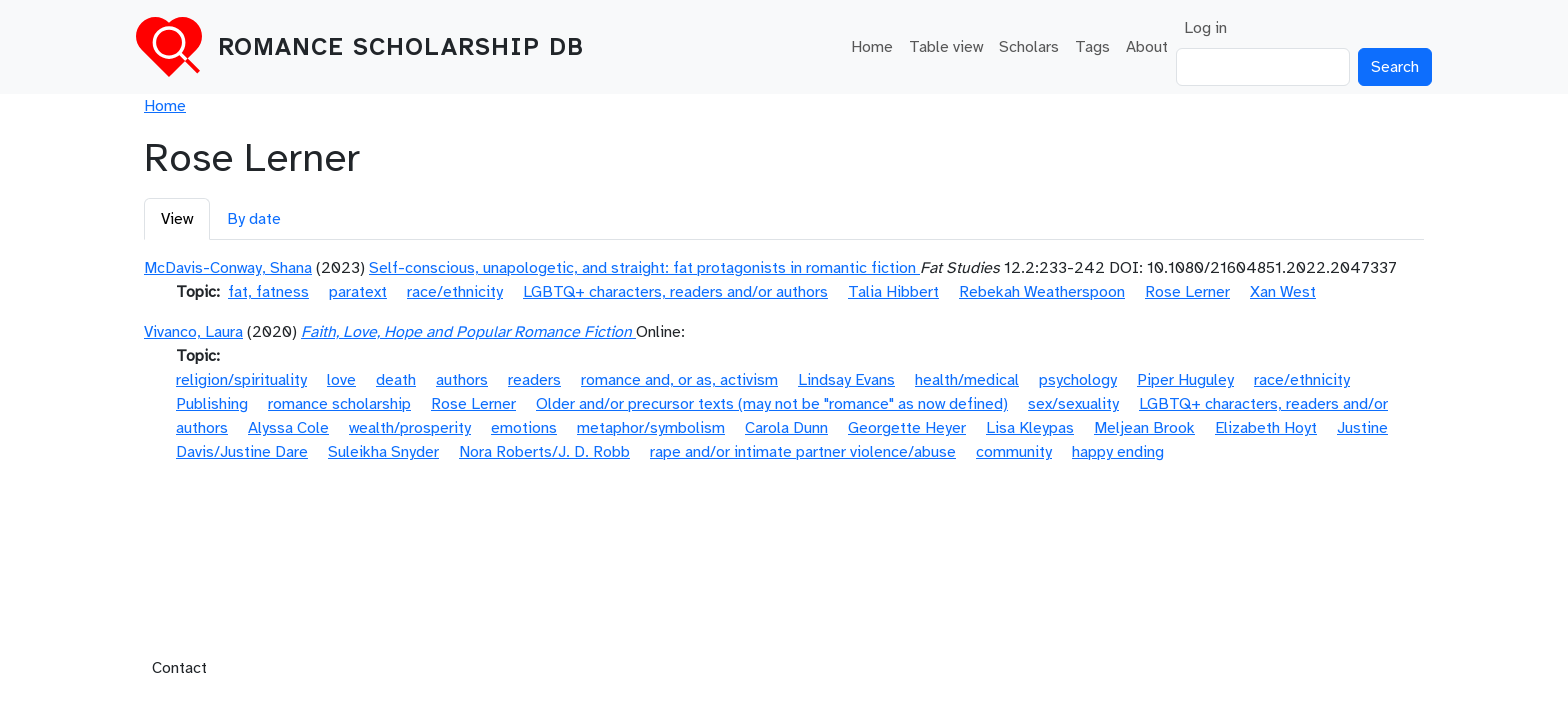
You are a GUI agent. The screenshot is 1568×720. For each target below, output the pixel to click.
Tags (1092, 47)
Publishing (212, 404)
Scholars (1029, 47)
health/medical (967, 380)
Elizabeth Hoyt (1266, 428)
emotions (524, 428)
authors (462, 380)
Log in (1205, 28)
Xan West (1283, 292)
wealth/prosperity (410, 428)
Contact (179, 668)
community (1014, 452)
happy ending (1118, 452)
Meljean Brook (1144, 428)
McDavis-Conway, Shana (228, 268)
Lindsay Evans (846, 380)
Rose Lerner (1187, 292)
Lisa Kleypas (1030, 428)
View (177, 219)
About (1147, 47)
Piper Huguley (1185, 380)
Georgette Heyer (907, 428)
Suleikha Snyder (383, 452)
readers (534, 380)
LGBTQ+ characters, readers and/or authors (675, 292)
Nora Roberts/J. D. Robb (544, 452)
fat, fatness (268, 292)
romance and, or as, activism (679, 380)
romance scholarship (339, 404)
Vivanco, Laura (193, 332)
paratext (358, 292)
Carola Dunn (786, 428)
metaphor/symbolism (651, 428)
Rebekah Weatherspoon (1042, 292)
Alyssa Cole (288, 428)
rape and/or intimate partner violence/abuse (803, 452)
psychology (1078, 380)
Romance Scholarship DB (401, 47)
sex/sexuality (1073, 404)
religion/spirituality (241, 380)
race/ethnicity (455, 292)
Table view (946, 47)
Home (872, 47)
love (341, 380)
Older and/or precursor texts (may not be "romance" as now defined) (772, 404)
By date (254, 219)
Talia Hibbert (893, 292)
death (396, 380)
